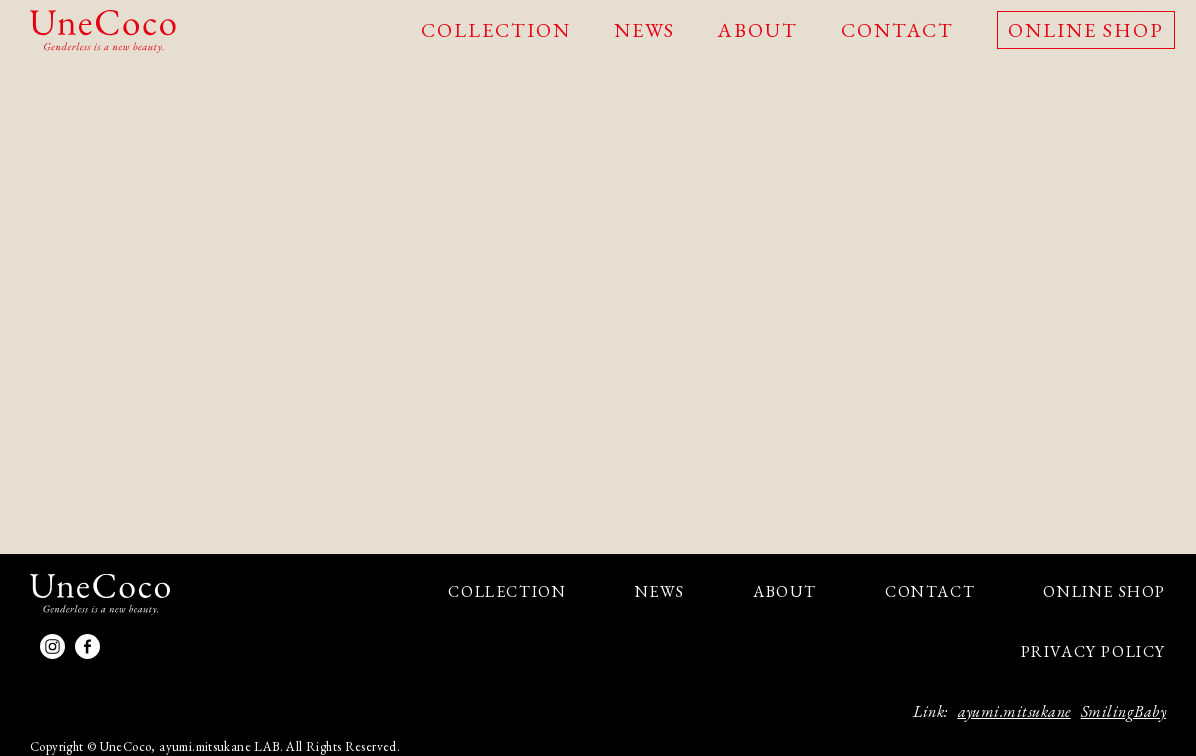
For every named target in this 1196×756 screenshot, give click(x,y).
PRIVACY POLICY (1093, 651)
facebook (87, 646)
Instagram (52, 646)
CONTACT (897, 30)
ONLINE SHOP (1086, 30)
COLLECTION (496, 30)
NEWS (644, 30)
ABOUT (757, 30)
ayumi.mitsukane (1014, 711)
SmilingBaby (1123, 711)
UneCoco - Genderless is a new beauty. (103, 31)
